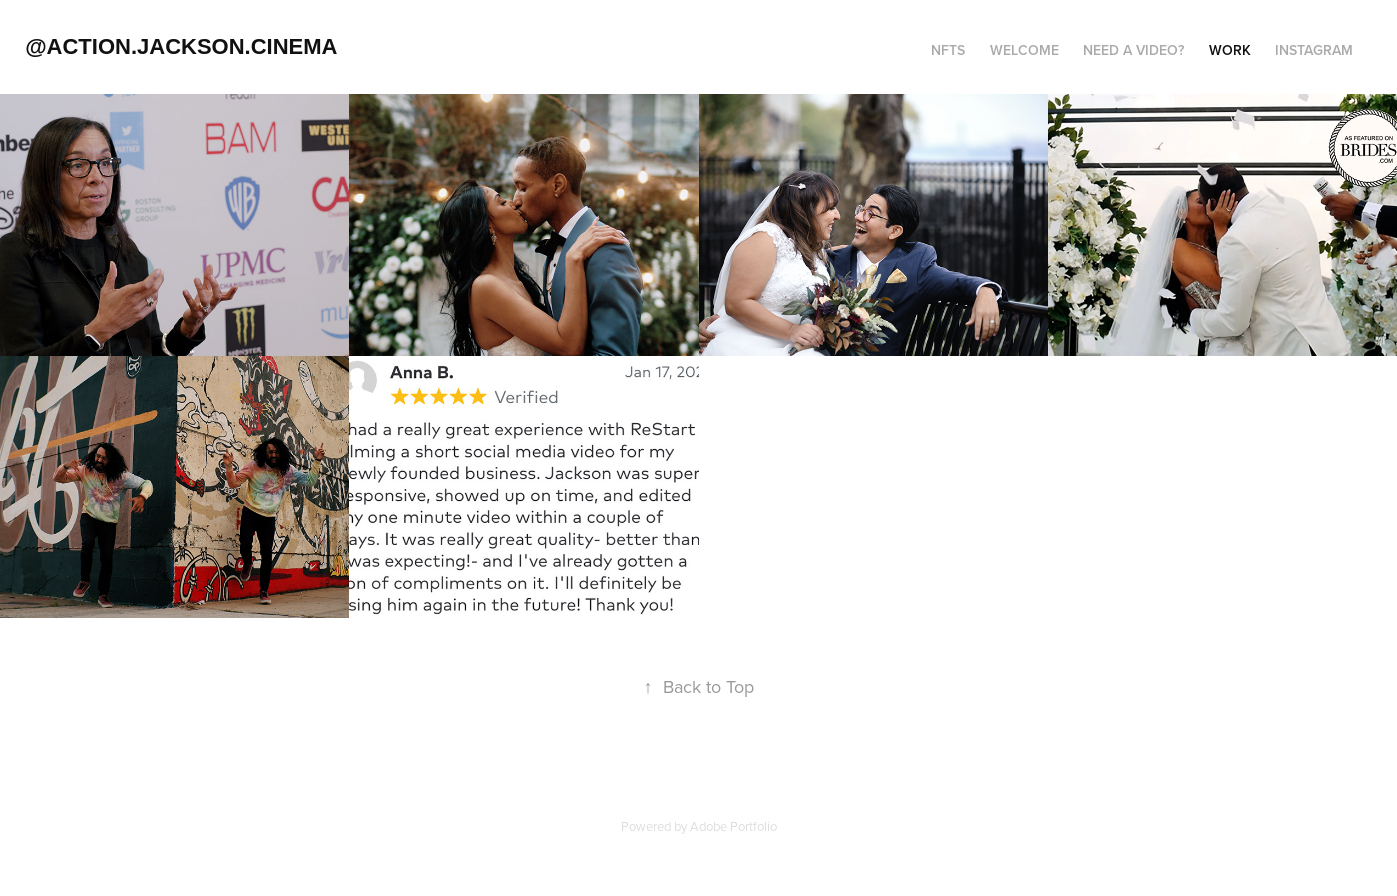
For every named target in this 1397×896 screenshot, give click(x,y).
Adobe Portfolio (733, 826)
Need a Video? (1133, 50)
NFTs (948, 50)
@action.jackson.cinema (181, 46)
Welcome (1024, 50)
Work (1230, 50)
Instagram (1314, 50)
